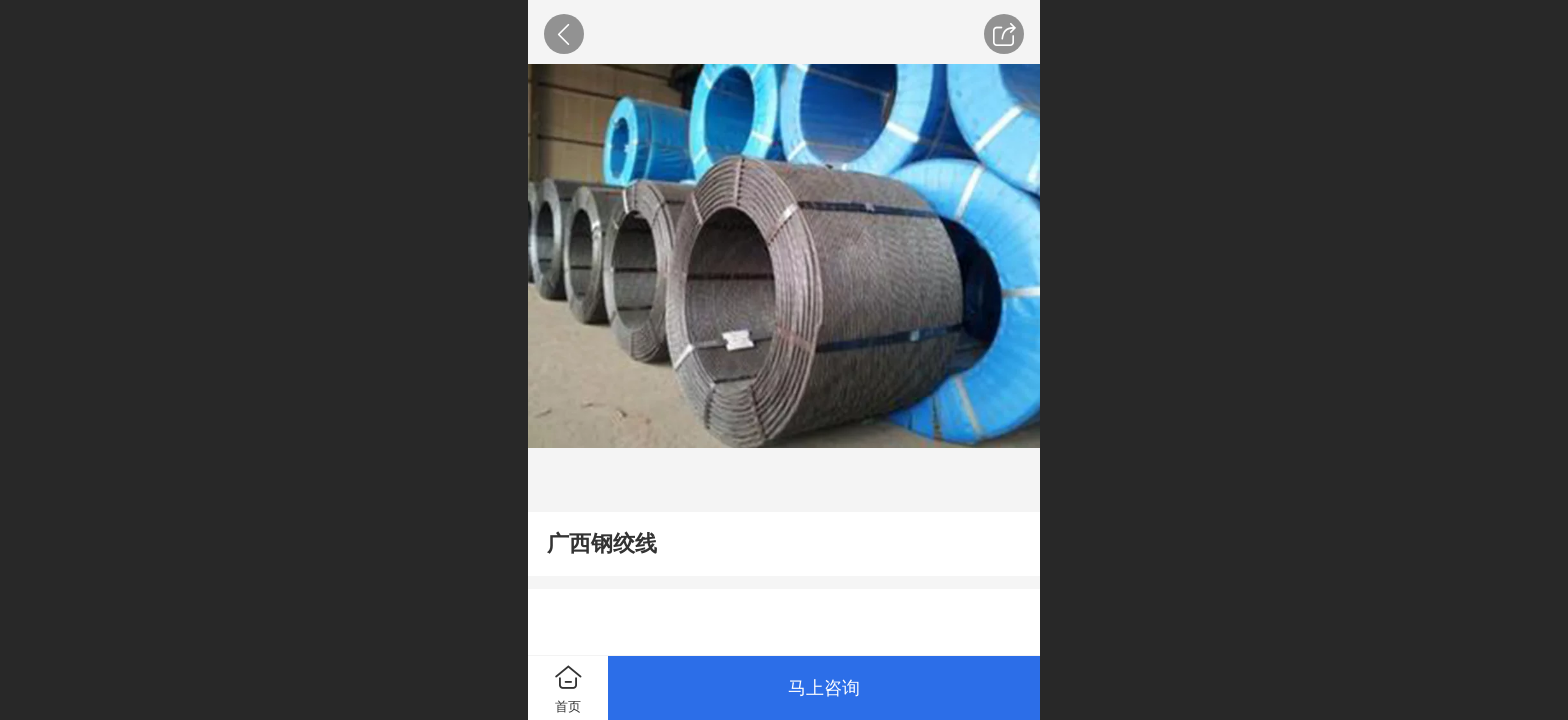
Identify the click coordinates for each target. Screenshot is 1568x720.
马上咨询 (824, 688)
